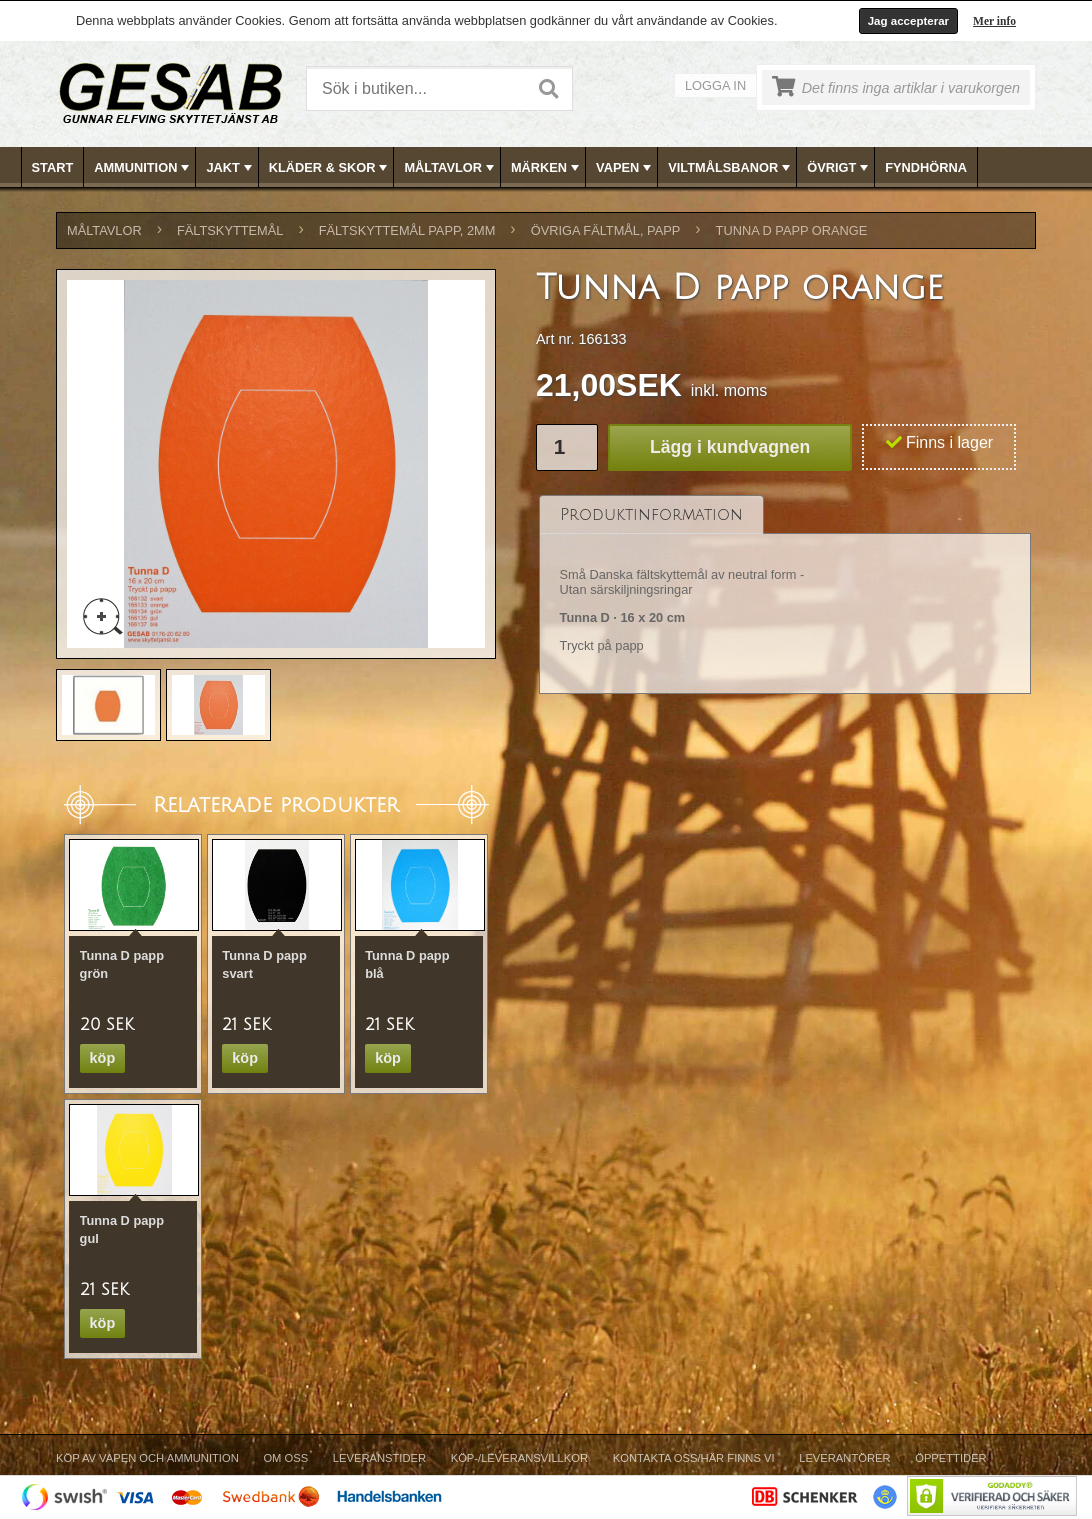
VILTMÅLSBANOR (731, 168)
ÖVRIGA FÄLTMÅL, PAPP (606, 230)
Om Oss (285, 1458)
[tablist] (785, 595)
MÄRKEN (547, 168)
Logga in (715, 85)
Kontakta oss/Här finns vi (694, 1458)
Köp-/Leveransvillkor (519, 1458)
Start (53, 167)
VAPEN (625, 168)
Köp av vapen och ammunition (147, 1458)
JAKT (230, 168)
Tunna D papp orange (792, 230)
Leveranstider (379, 1458)
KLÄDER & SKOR (330, 168)
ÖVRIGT (839, 168)
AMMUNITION (143, 168)
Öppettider (950, 1458)
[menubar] (547, 167)
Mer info (994, 21)
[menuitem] (53, 167)
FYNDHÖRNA (926, 167)
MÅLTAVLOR (450, 168)
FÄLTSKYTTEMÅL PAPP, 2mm (407, 230)
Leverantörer (844, 1458)
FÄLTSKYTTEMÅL (230, 230)
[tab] (651, 514)
